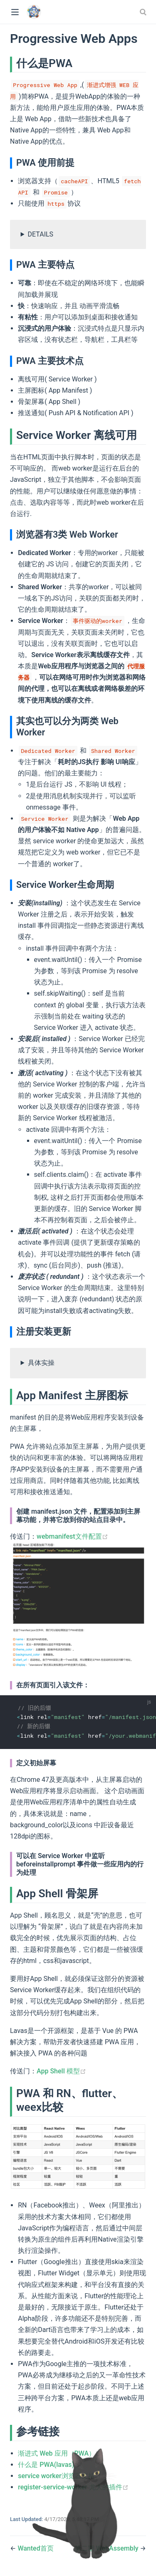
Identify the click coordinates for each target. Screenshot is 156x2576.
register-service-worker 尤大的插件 (73, 2487)
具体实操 (41, 1363)
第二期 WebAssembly (107, 2548)
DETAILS (41, 234)
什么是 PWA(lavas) (49, 2465)
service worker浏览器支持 (59, 2476)
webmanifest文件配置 (72, 1536)
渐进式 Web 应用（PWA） (60, 2453)
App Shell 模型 (61, 2071)
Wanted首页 (35, 2548)
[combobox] (144, 12)
